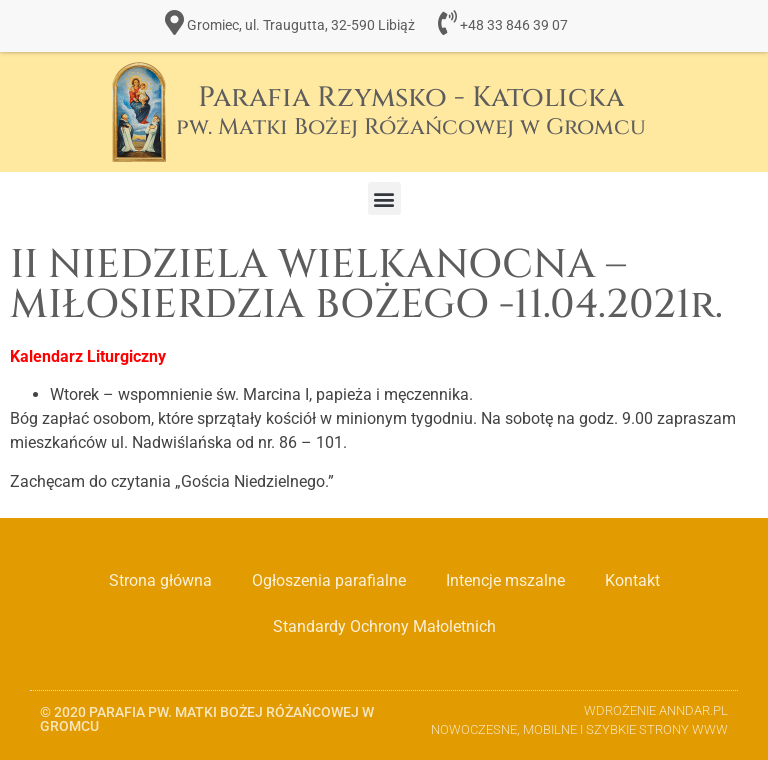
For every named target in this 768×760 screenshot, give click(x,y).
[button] (384, 198)
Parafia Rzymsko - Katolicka (411, 110)
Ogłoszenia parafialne (329, 580)
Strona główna (160, 580)
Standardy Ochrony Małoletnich (384, 626)
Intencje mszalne (505, 580)
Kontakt (632, 580)
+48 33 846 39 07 (514, 25)
